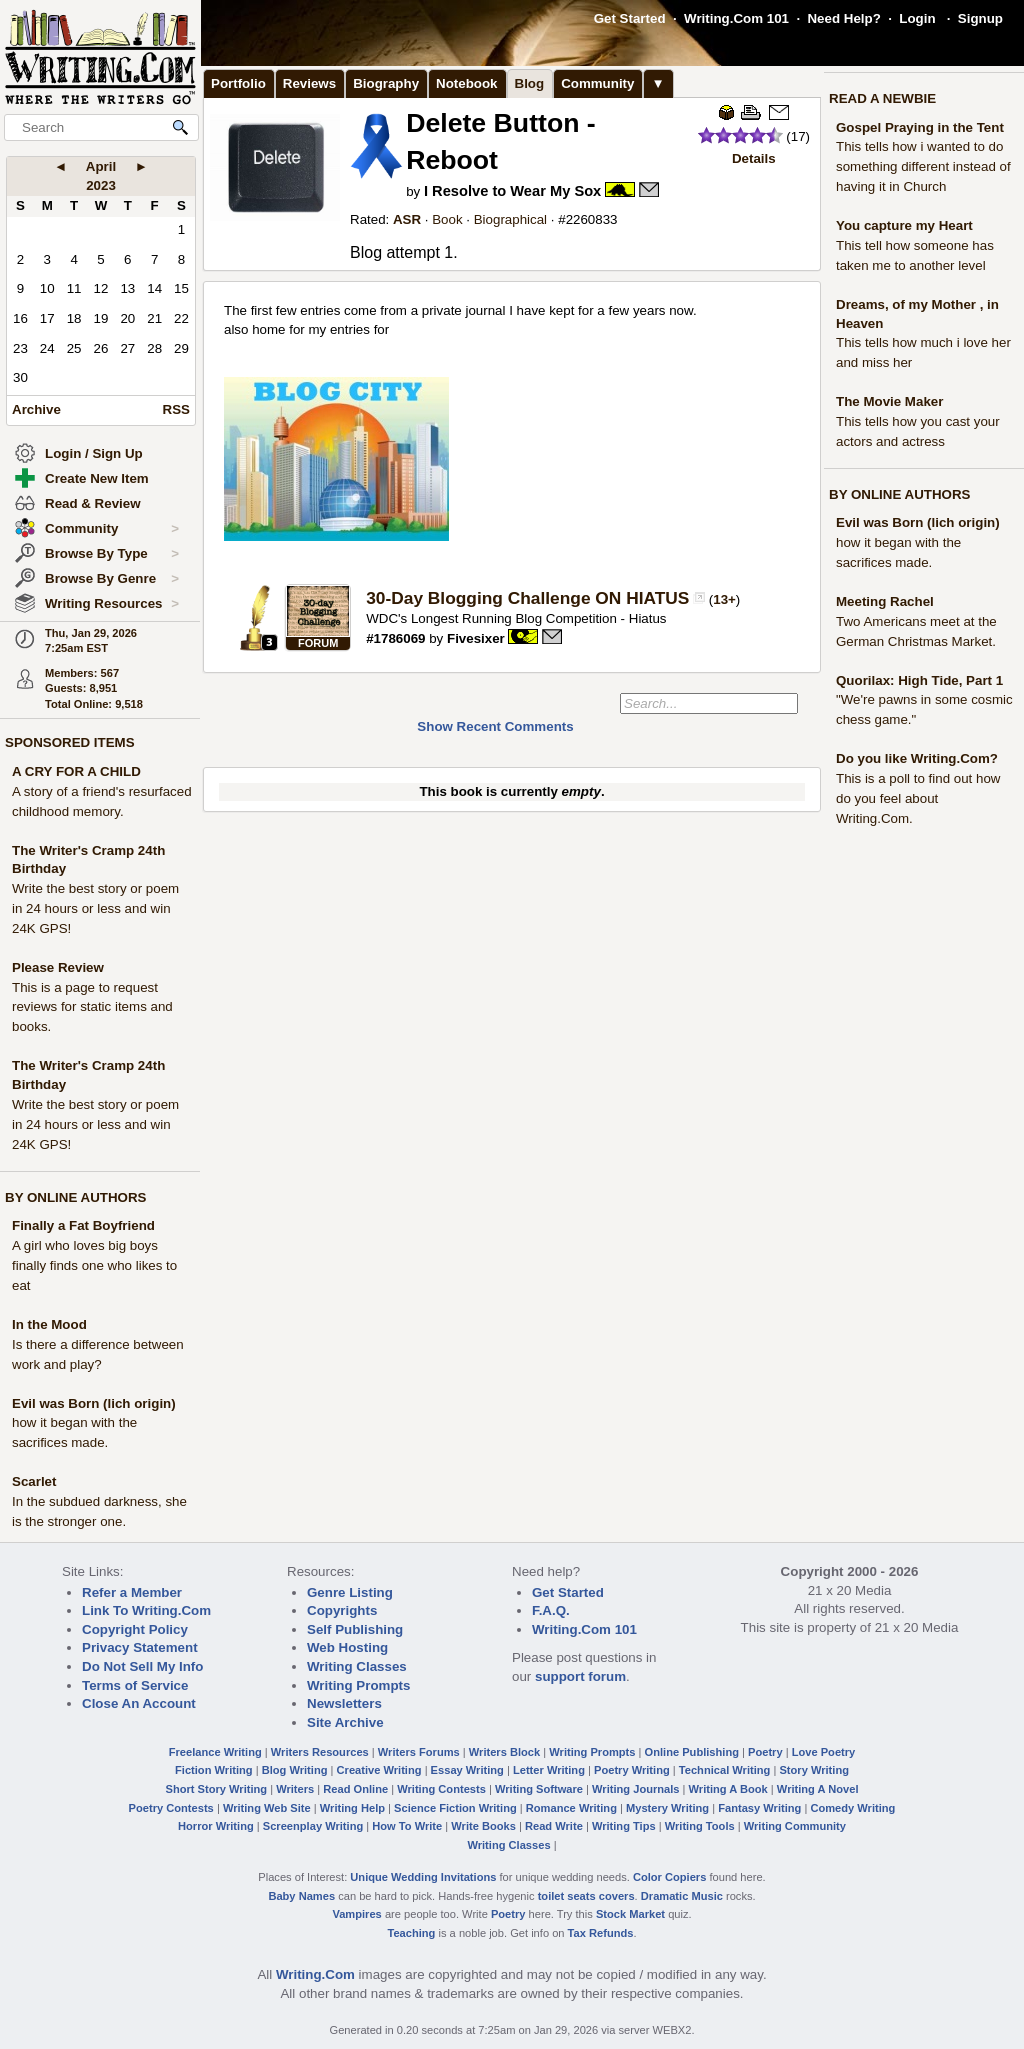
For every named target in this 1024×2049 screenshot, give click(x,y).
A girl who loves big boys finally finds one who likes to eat (94, 1265)
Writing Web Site (267, 1808)
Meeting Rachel (885, 601)
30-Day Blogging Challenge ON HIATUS (527, 598)
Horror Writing (216, 1826)
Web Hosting (347, 1647)
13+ (724, 599)
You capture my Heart (904, 225)
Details (754, 158)
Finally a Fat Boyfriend (83, 1225)
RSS (176, 409)
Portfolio (238, 83)
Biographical (510, 219)
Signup (980, 18)
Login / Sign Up (94, 453)
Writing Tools (700, 1826)
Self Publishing (355, 1629)
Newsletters (344, 1703)
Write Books (483, 1826)
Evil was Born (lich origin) (94, 1403)
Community (112, 529)
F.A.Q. (551, 1610)
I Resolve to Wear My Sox (512, 191)
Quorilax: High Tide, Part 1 (919, 680)
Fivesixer (476, 638)
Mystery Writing (667, 1808)
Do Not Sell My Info (142, 1666)
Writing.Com (315, 1974)
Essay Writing (467, 1770)
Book (447, 219)
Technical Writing (725, 1770)
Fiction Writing (214, 1770)
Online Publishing (692, 1752)
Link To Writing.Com (146, 1610)
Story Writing (814, 1770)
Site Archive (345, 1722)
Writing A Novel (818, 1789)
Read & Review (93, 503)
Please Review (58, 967)
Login (917, 18)
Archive (36, 409)
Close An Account (139, 1703)
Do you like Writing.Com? (917, 758)
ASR (407, 219)
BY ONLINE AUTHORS (75, 1197)
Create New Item (97, 478)
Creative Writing (379, 1770)
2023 (101, 185)
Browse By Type (112, 554)
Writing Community (795, 1826)
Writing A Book (728, 1789)
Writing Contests (441, 1789)
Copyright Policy (135, 1629)
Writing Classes (357, 1666)
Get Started (630, 18)
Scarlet (34, 1481)
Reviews (309, 83)
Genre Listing (350, 1592)
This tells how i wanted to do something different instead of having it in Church (923, 166)
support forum (580, 1676)
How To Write (407, 1826)
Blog (530, 83)
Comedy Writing (852, 1808)
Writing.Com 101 (736, 18)
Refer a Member (132, 1592)
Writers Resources (320, 1752)
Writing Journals (635, 1789)
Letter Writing (549, 1770)
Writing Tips (624, 1826)
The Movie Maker (889, 401)
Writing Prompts (358, 1685)
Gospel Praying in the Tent (920, 127)
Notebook (466, 83)
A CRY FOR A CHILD (76, 771)
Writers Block (504, 1752)
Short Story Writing (216, 1789)
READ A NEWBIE (882, 98)
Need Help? (843, 18)
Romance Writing (571, 1808)
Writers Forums (419, 1752)
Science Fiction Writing (455, 1808)
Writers (295, 1789)
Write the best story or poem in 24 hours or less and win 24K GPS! (95, 908)
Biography (386, 83)
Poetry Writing (632, 1770)
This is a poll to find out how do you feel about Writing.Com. (918, 798)
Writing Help (352, 1808)
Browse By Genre (112, 579)
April (101, 166)
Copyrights (342, 1610)
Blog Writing (295, 1770)
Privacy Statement (140, 1647)
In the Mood (49, 1324)
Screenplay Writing (313, 1826)
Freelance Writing (215, 1752)
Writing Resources (112, 604)
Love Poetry (824, 1752)
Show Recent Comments (495, 726)
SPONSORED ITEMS (70, 742)
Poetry (765, 1752)
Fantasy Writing (759, 1808)
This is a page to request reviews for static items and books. (92, 1007)
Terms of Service (135, 1685)
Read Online (355, 1789)
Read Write (554, 1826)
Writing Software (539, 1789)
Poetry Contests (171, 1808)
